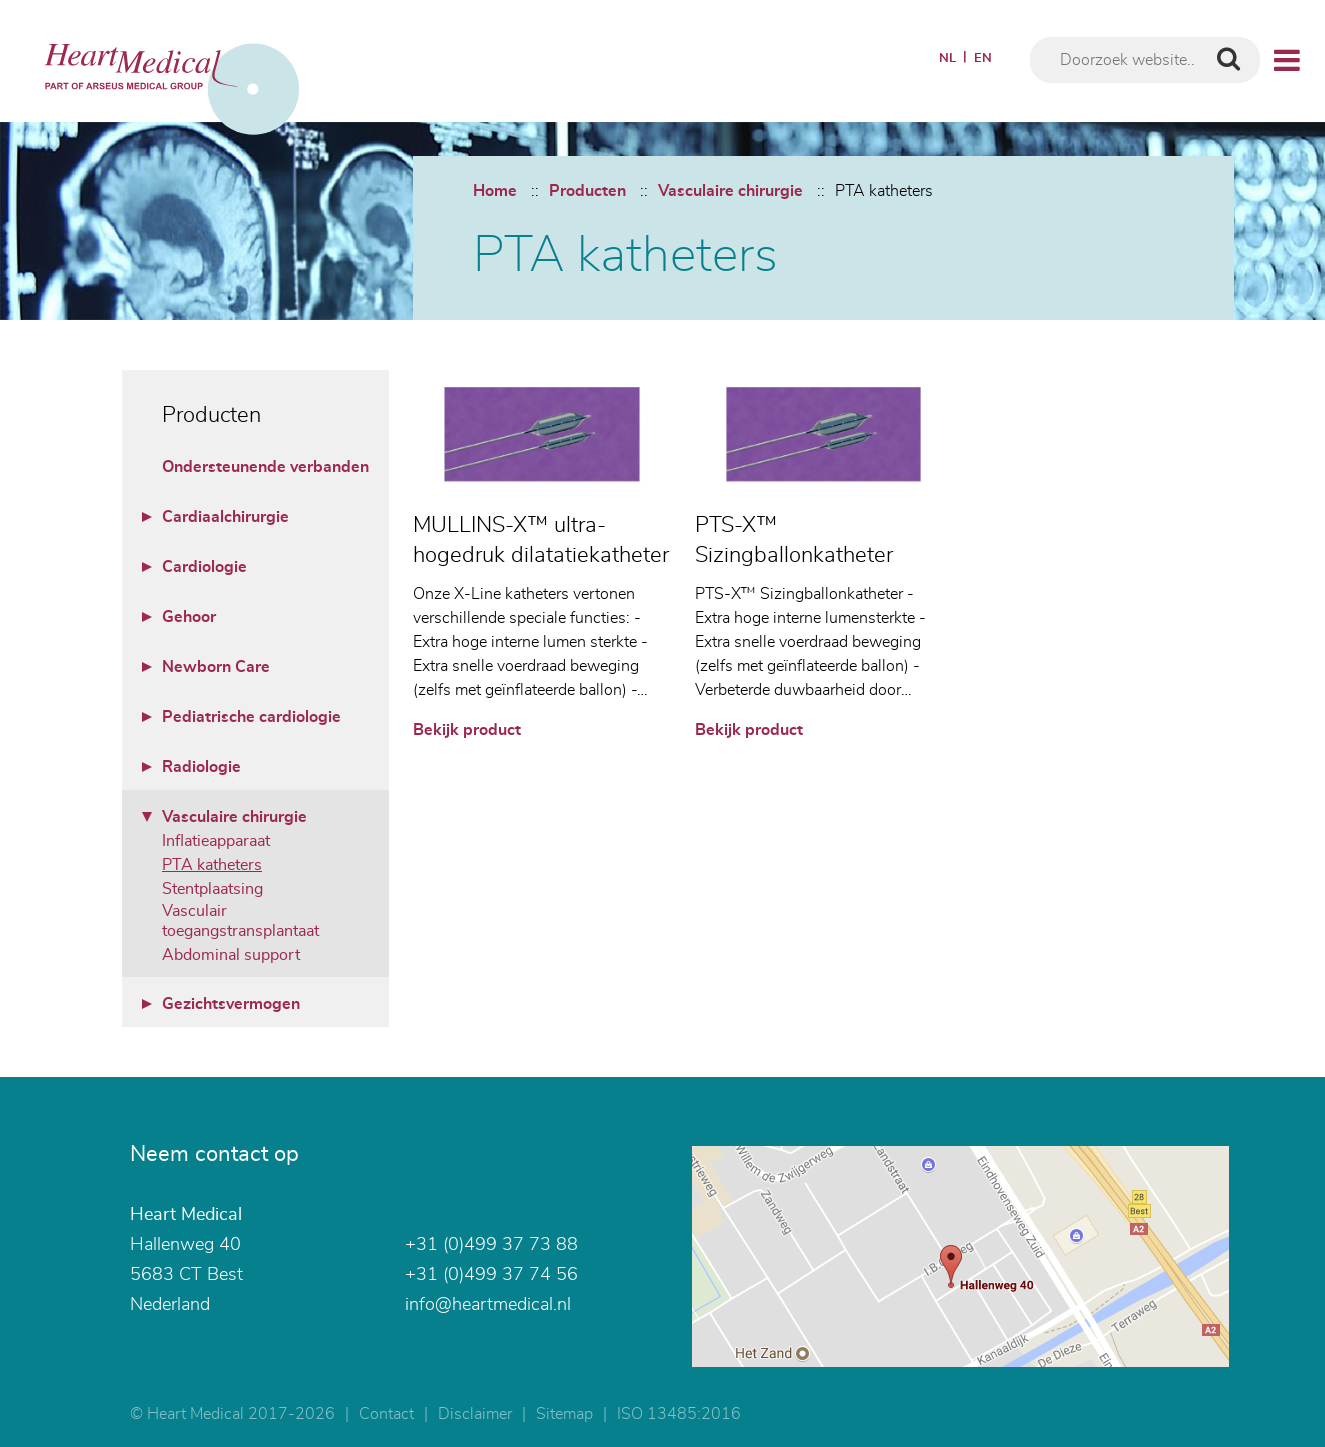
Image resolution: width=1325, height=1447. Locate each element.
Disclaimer (475, 1414)
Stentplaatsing (212, 889)
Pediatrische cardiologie (251, 717)
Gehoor (189, 617)
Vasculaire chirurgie (730, 191)
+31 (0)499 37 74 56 (491, 1275)
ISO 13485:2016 (679, 1414)
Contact (386, 1414)
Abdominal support (231, 955)
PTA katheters (884, 191)
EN (983, 58)
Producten (587, 191)
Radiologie (201, 767)
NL (947, 58)
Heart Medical (186, 1215)
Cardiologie (204, 567)
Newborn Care (216, 667)
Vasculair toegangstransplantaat (240, 921)
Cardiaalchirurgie (225, 517)
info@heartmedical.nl (488, 1305)
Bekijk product (467, 730)
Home (495, 191)
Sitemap (564, 1414)
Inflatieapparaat (216, 841)
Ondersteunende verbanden (265, 467)
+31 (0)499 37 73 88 (491, 1245)
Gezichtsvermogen (231, 1004)
